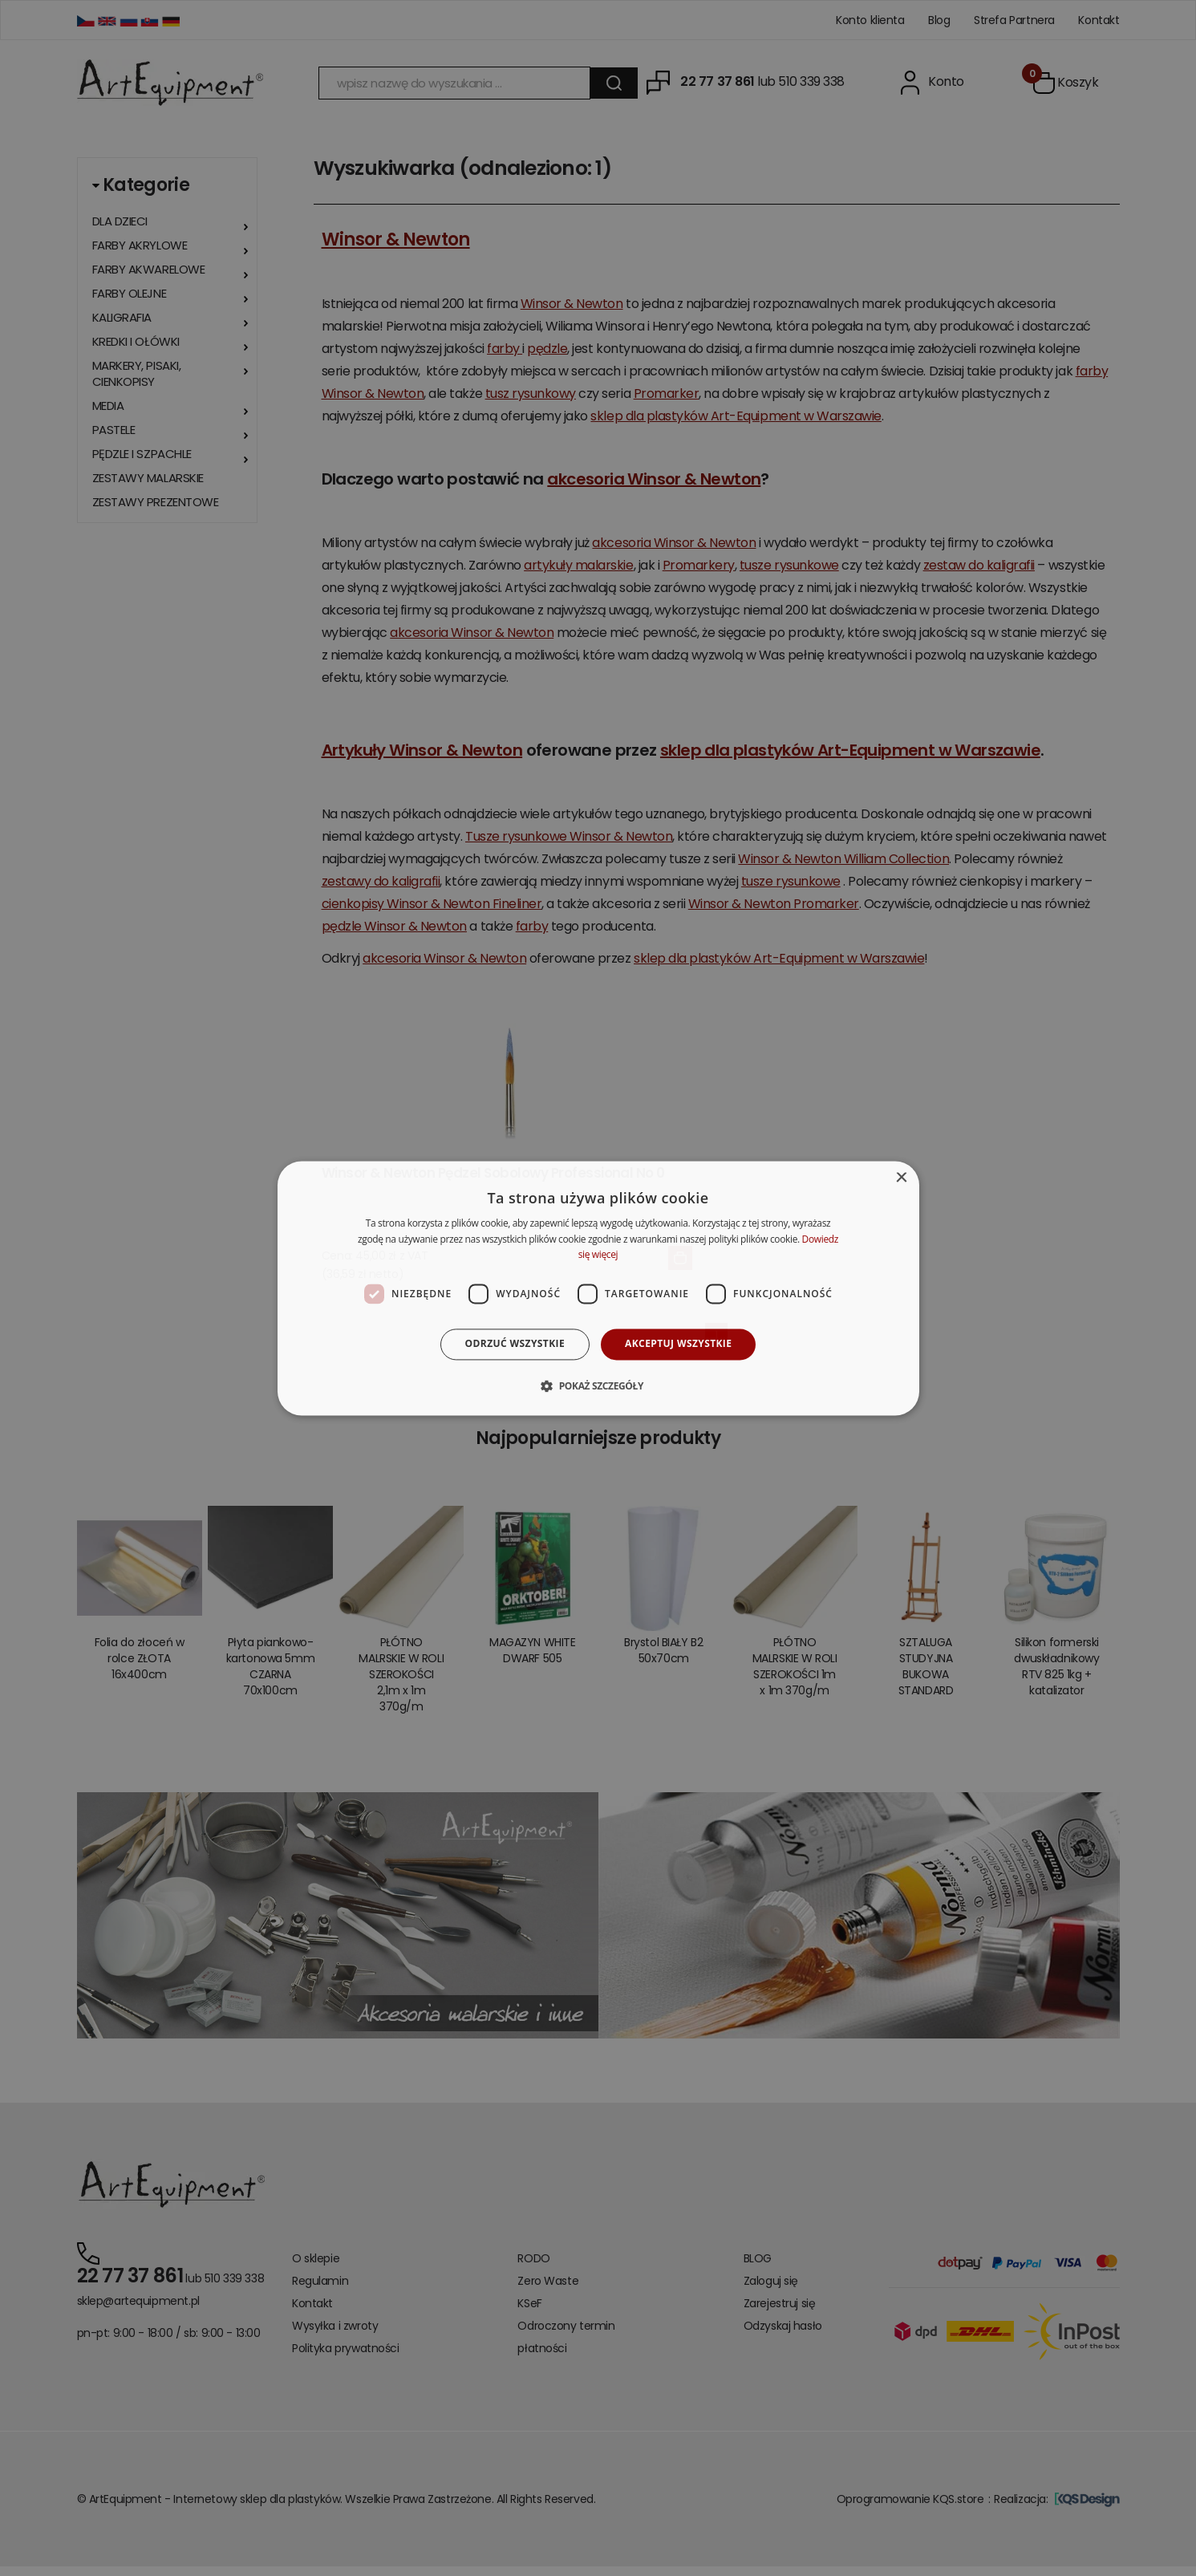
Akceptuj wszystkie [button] (678, 1344)
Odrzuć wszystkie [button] (515, 1344)
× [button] (901, 1178)
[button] (598, 1385)
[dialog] (598, 1288)
